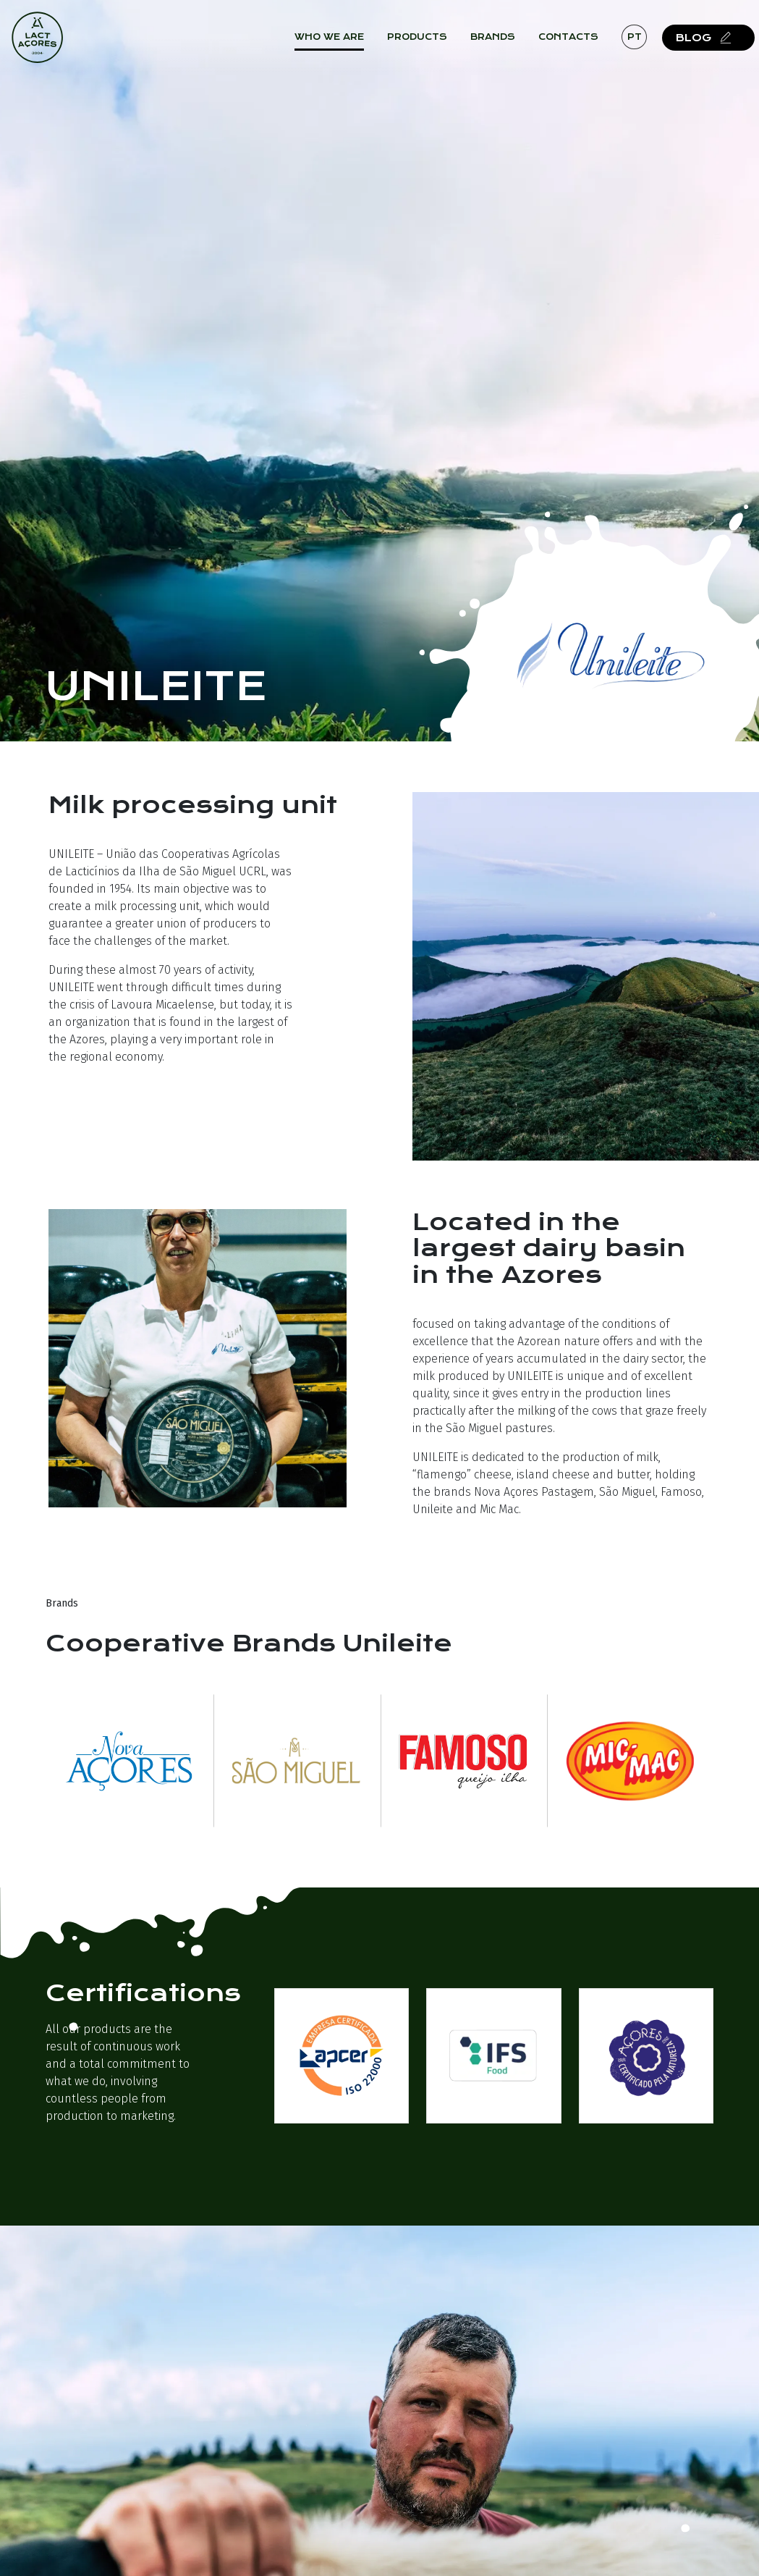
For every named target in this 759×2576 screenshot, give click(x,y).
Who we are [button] (343, 43)
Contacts (583, 43)
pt (648, 42)
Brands (507, 43)
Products (432, 43)
